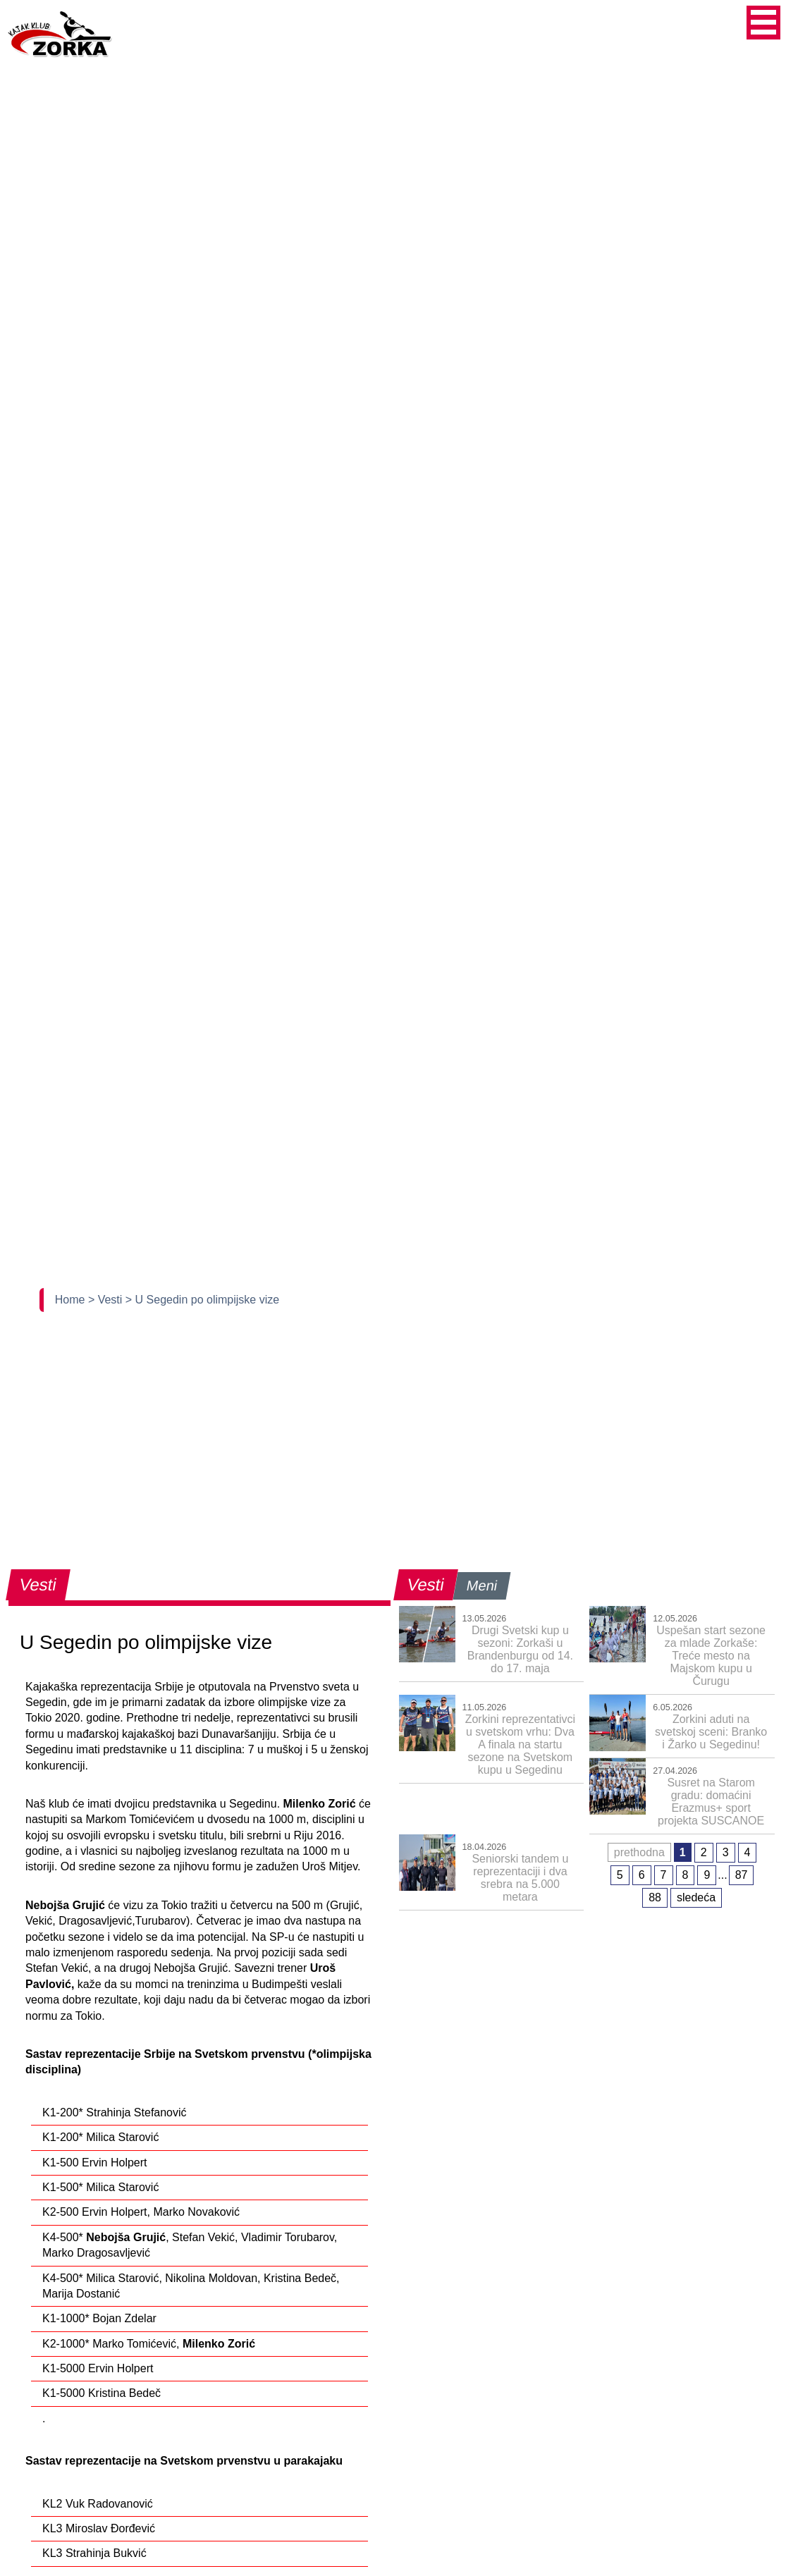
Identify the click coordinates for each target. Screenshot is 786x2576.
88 (655, 1897)
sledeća (696, 1897)
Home (71, 1300)
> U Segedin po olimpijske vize (202, 1300)
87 (741, 1875)
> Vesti (106, 1300)
